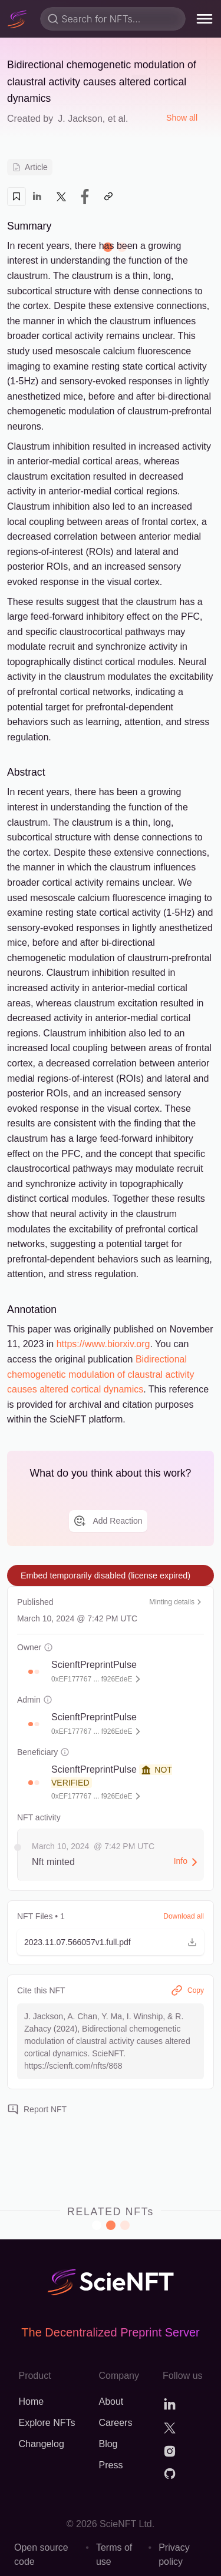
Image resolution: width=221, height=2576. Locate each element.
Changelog (41, 2444)
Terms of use (114, 2554)
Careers (115, 2423)
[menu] (204, 18)
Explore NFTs (46, 2423)
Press (110, 2465)
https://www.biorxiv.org (103, 1344)
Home (31, 2401)
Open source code (41, 2554)
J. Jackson (80, 119)
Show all (181, 117)
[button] (30, 1672)
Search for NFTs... (100, 19)
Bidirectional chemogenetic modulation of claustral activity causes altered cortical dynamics (100, 1374)
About (110, 2401)
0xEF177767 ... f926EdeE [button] (91, 1679)
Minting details (176, 1602)
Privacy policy (174, 2554)
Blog (107, 2444)
